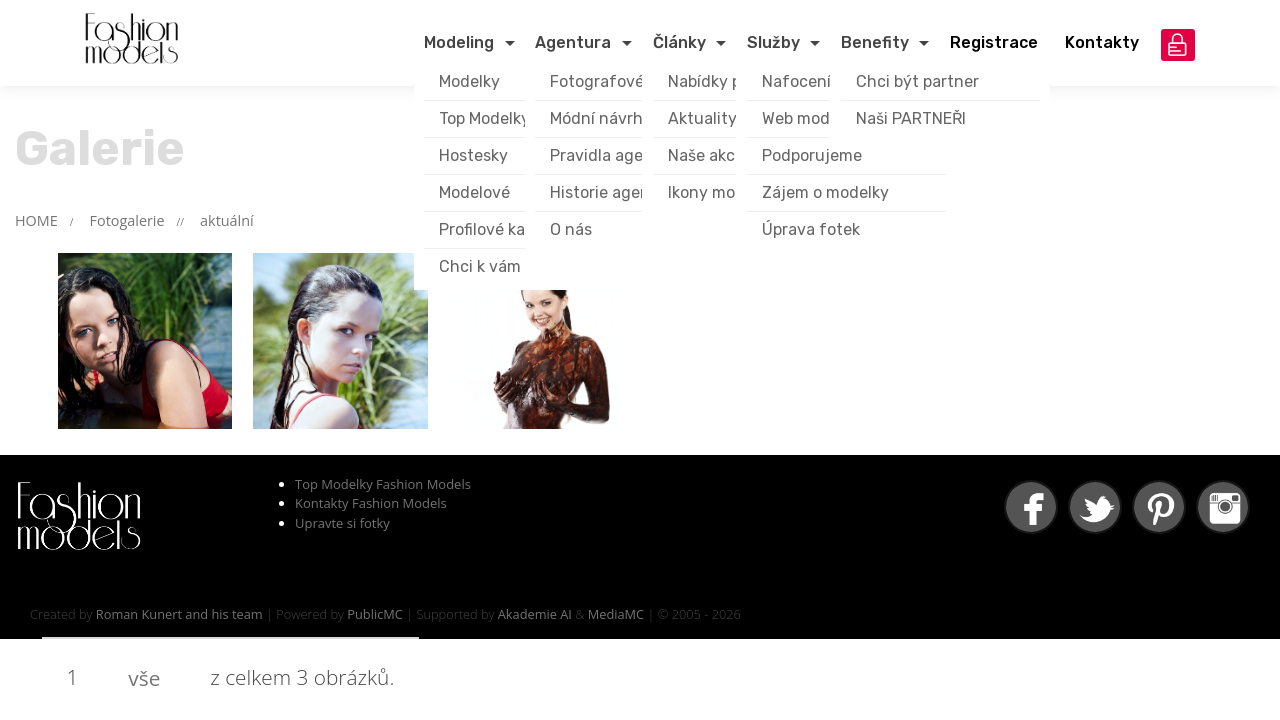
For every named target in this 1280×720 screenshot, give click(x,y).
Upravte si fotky (342, 523)
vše (144, 678)
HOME (36, 220)
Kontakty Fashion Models (371, 503)
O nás (571, 229)
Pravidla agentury (617, 155)
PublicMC (375, 614)
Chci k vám (480, 266)
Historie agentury (616, 192)
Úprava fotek (811, 229)
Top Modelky (484, 118)
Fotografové (597, 81)
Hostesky (473, 155)
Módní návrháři (606, 118)
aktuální (227, 220)
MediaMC (616, 614)
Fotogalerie (127, 220)
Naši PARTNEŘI (911, 118)
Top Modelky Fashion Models (383, 484)
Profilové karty (493, 229)
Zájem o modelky (825, 192)
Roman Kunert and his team (179, 614)
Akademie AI (535, 614)
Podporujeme (812, 155)
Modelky (469, 81)
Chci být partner (917, 81)
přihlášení (1178, 45)
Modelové (474, 192)
